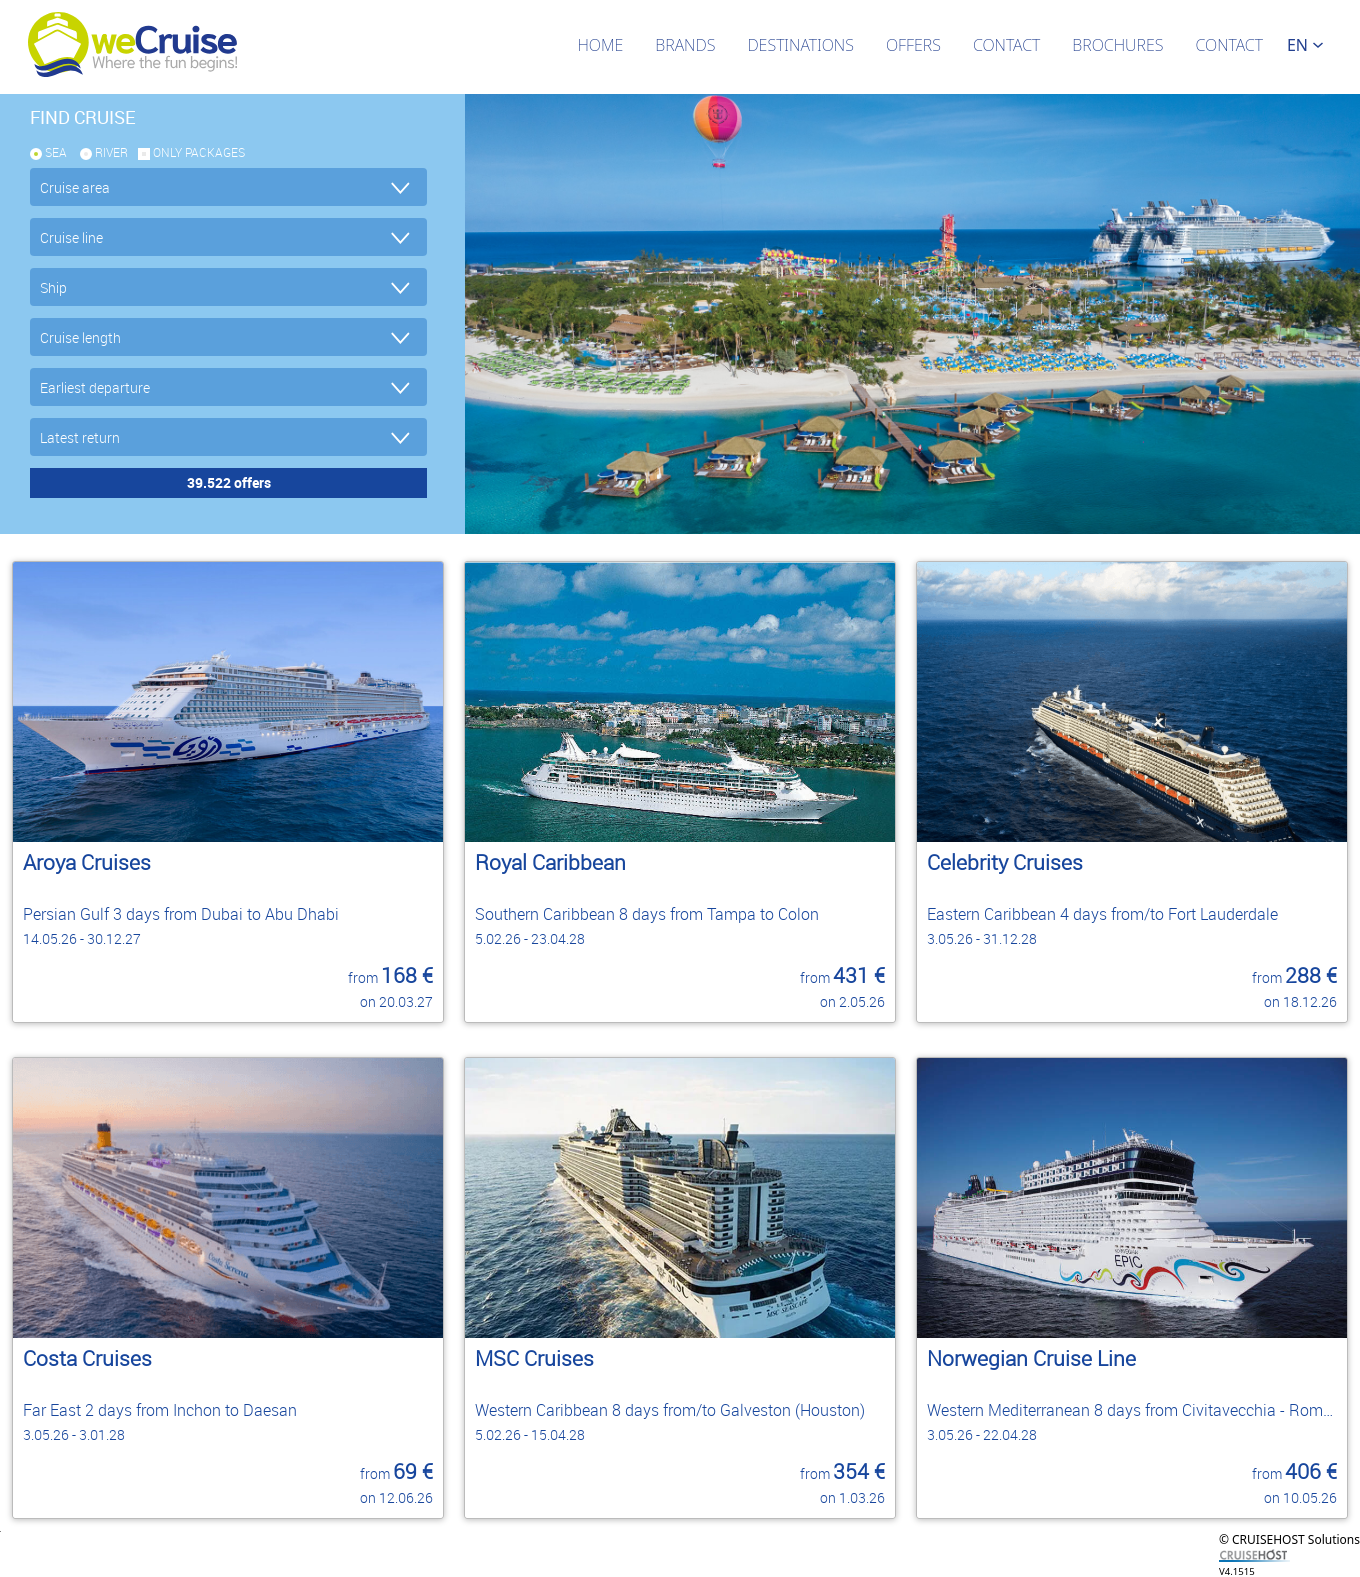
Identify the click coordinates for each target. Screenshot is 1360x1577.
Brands (685, 45)
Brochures (1117, 45)
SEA (56, 152)
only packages (199, 152)
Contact (1006, 45)
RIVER (111, 152)
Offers (913, 45)
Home (600, 45)
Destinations (800, 45)
